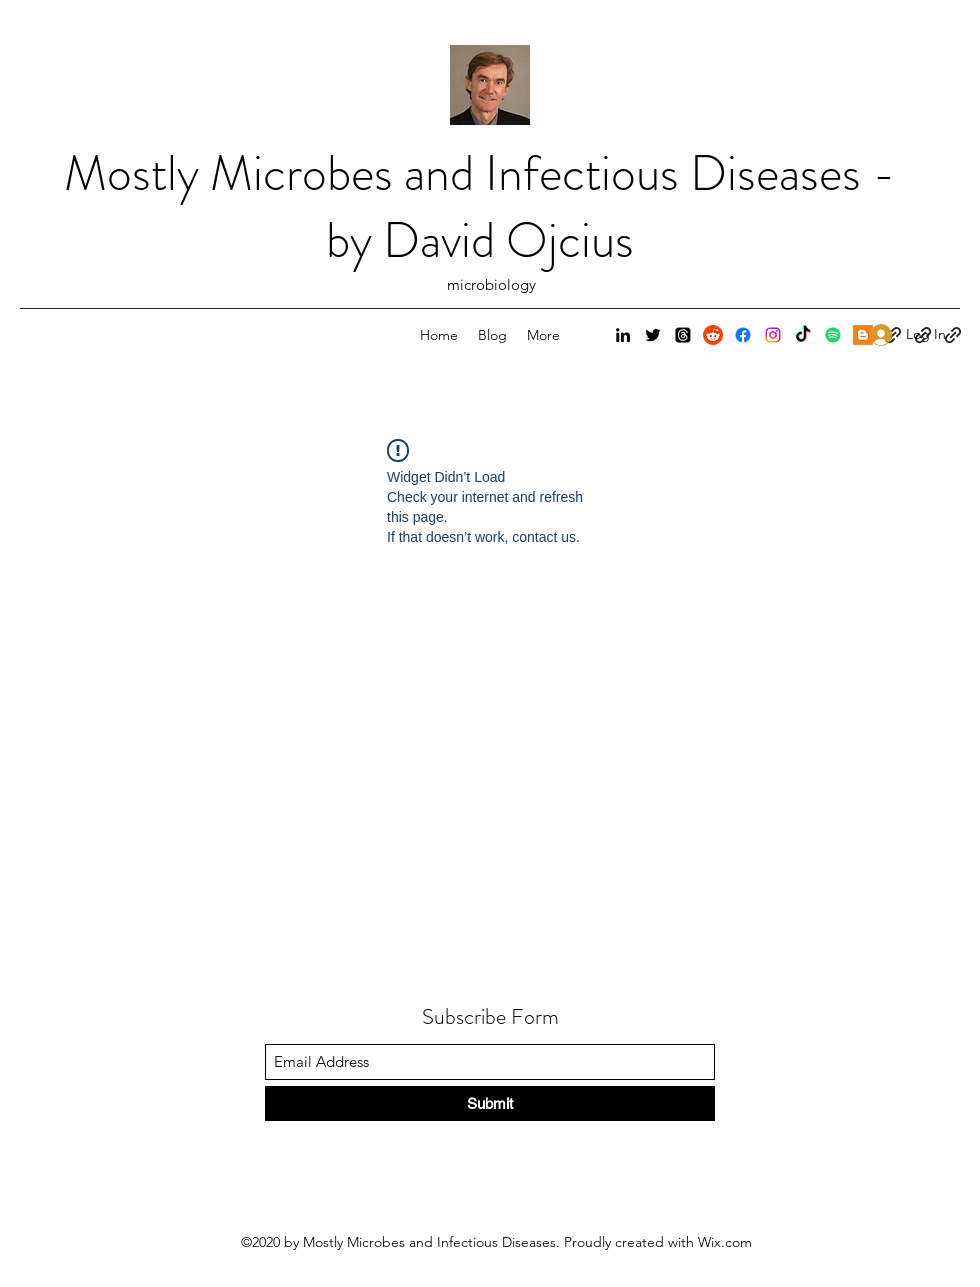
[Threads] (683, 335)
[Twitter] (653, 335)
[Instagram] (773, 335)
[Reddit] (713, 335)
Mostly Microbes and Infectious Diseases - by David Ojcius (480, 207)
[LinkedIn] (623, 335)
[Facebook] (743, 335)
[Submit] (490, 1103)
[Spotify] (833, 335)
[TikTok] (803, 335)
